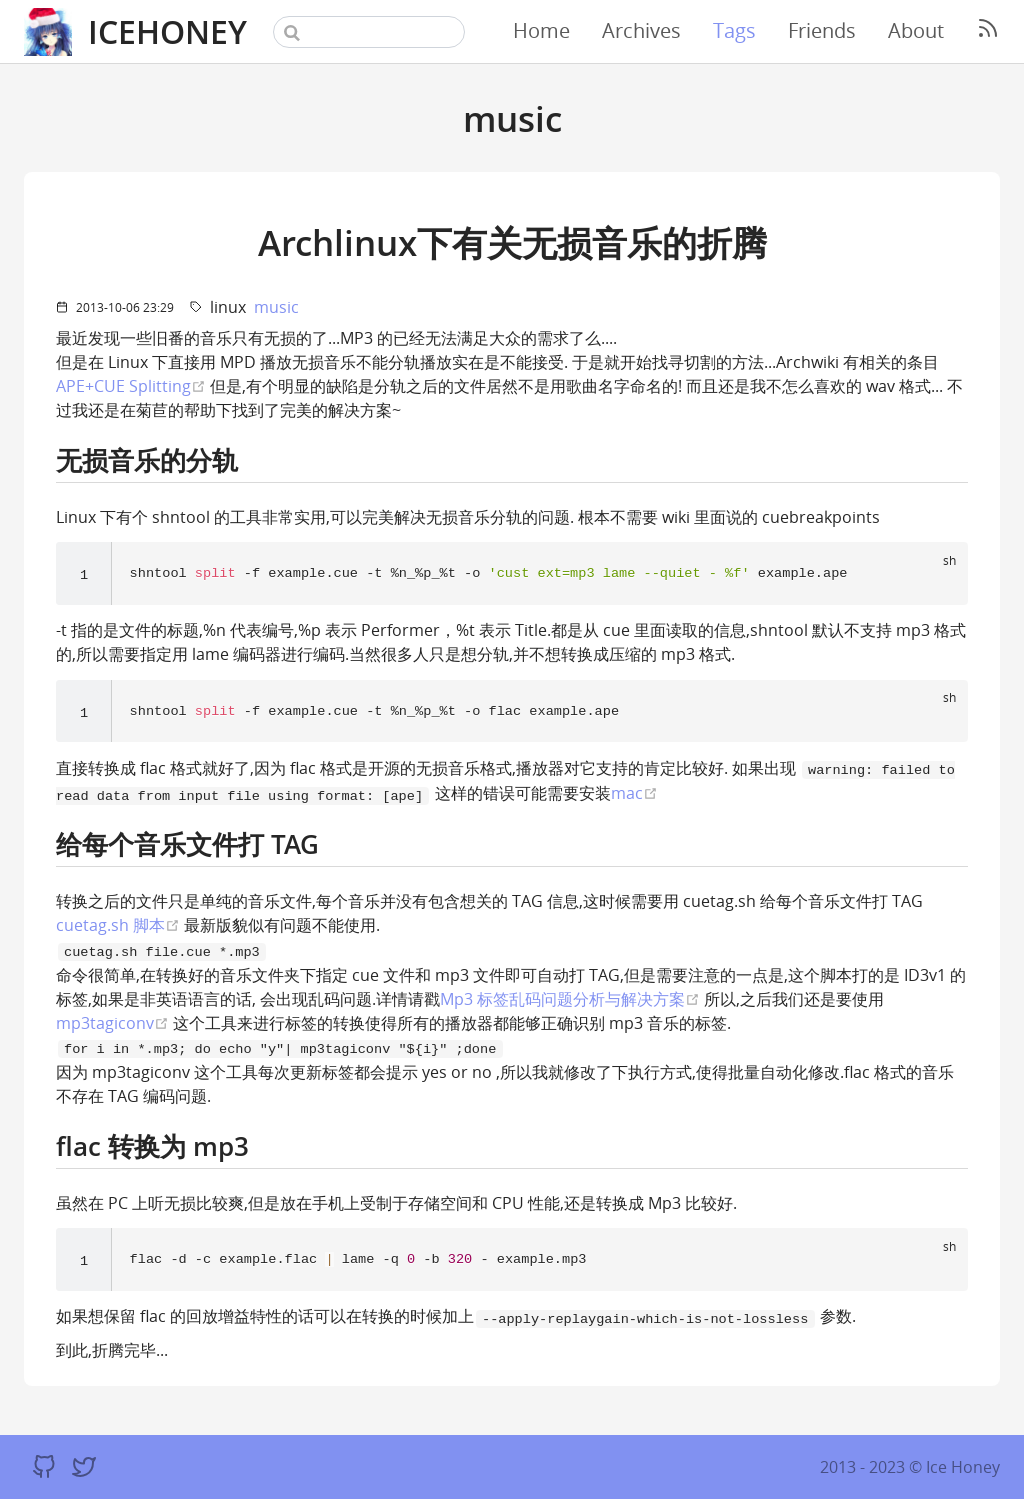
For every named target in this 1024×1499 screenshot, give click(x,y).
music (276, 307)
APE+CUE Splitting (131, 385)
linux (228, 307)
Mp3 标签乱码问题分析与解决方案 (570, 999)
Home (541, 30)
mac (634, 793)
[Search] (369, 32)
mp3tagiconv (112, 1023)
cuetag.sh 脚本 (118, 925)
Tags (734, 30)
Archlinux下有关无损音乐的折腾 (512, 242)
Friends (822, 30)
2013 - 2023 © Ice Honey (910, 1467)
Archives (641, 30)
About (916, 30)
